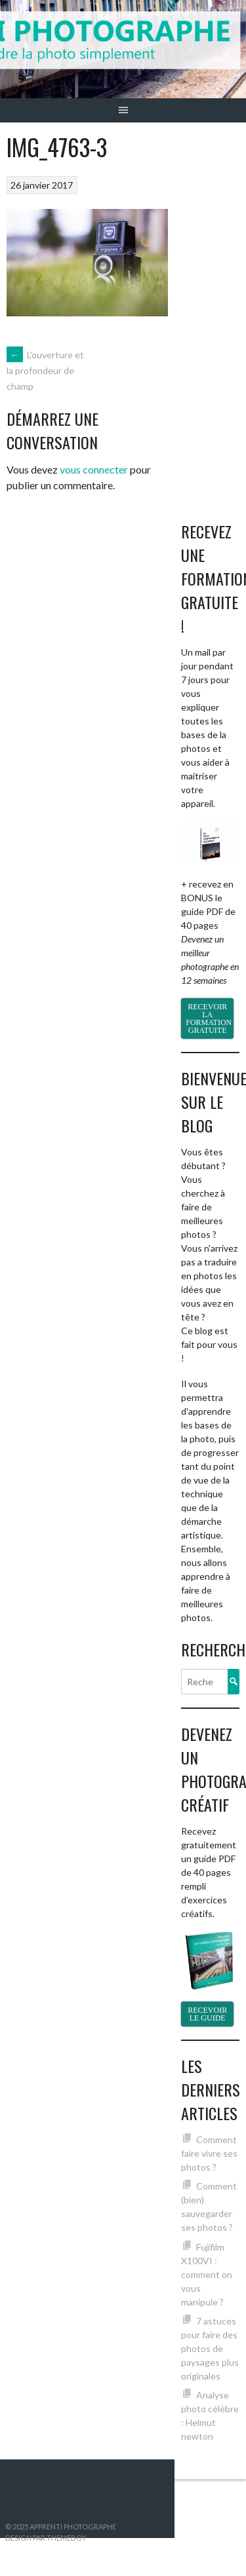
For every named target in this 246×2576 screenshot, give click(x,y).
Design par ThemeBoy (46, 2537)
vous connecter (94, 469)
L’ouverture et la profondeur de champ (45, 370)
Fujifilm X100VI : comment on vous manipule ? (206, 2274)
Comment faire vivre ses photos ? (209, 2153)
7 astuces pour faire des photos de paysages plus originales (210, 2348)
